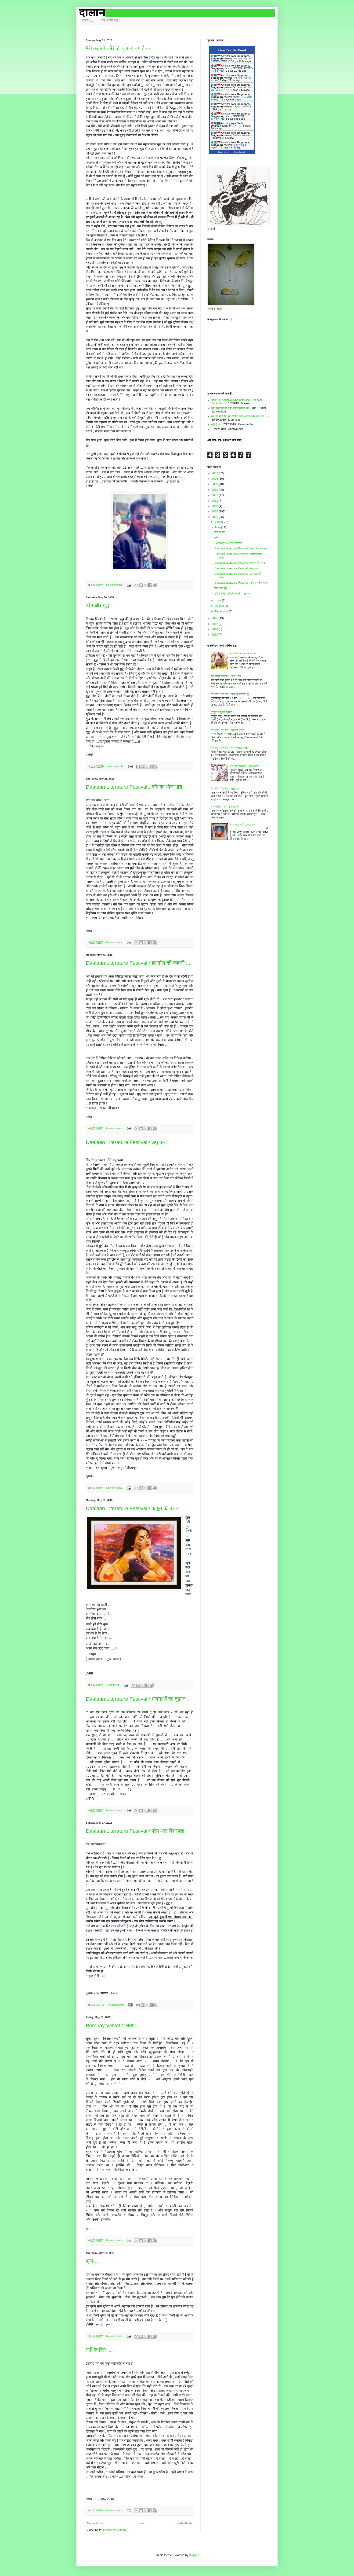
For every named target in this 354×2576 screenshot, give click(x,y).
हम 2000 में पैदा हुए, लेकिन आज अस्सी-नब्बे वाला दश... (238, 416)
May (218, 527)
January (220, 521)
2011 (215, 495)
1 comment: (113, 1684)
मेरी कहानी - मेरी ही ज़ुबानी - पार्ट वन (119, 48)
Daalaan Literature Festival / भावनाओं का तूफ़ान (135, 1699)
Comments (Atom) (114, 2530)
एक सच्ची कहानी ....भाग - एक (226, 676)
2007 (215, 473)
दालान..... (88, 20)
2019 (215, 629)
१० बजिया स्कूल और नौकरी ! (225, 806)
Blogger (194, 2555)
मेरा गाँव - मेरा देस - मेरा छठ (243, 653)
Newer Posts (95, 2523)
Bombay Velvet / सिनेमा (111, 2025)
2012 (215, 500)
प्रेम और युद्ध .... (101, 605)
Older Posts (184, 2523)
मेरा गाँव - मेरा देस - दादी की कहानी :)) (230, 694)
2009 (215, 484)
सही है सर (216, 424)
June (218, 600)
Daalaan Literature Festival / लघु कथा (127, 1142)
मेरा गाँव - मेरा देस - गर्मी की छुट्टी (227, 730)
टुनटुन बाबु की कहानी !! (223, 712)
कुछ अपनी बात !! (111, 20)
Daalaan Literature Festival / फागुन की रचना (133, 1508)
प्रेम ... (92, 2261)
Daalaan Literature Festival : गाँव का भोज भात (134, 787)
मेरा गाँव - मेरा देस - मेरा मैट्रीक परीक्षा (229, 748)
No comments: (114, 584)
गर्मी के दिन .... (99, 2350)
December (222, 611)
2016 (215, 618)
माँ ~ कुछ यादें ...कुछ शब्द (242, 824)
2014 (215, 511)
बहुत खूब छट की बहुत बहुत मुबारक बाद (230, 408)
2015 (215, 517)
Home (140, 2523)
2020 (215, 634)
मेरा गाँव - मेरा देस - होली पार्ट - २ (227, 788)
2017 (215, 624)
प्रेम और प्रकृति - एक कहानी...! (246, 766)
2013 (215, 506)
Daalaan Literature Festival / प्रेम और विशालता (135, 1831)
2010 (215, 489)
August (220, 605)
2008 (215, 478)
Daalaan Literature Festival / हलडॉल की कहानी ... (138, 963)
